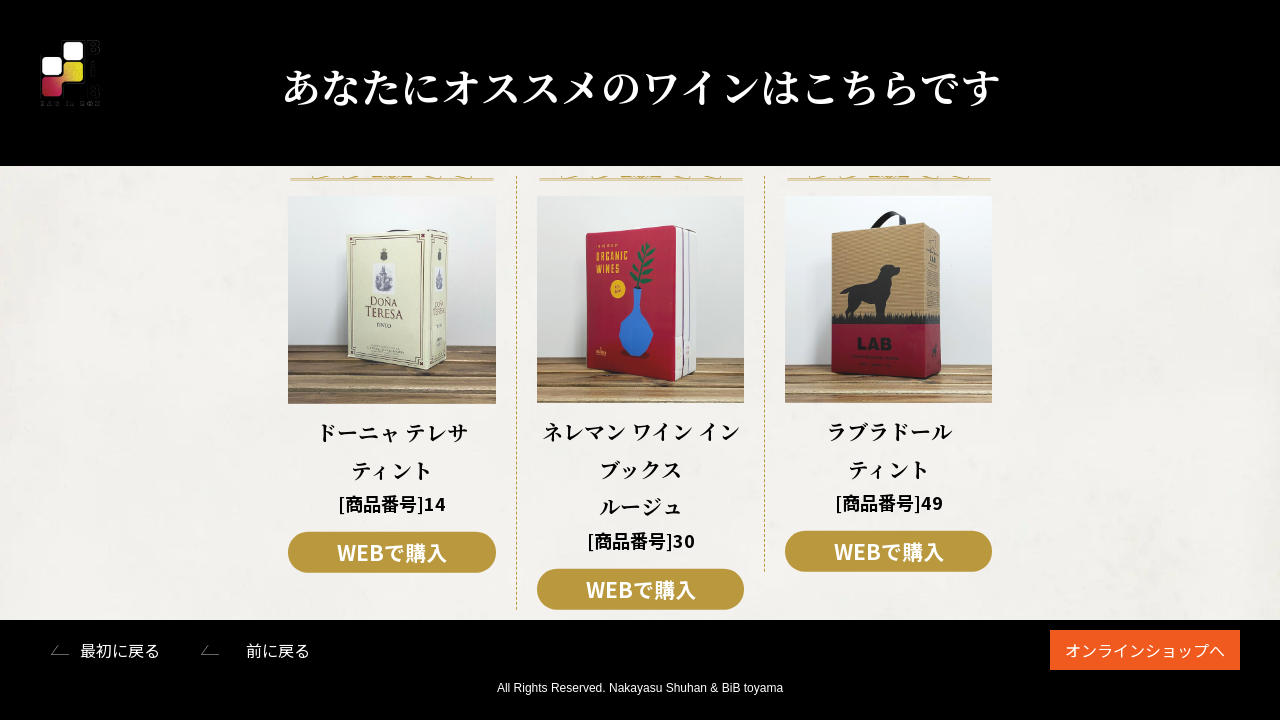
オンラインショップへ (1145, 650)
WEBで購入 (392, 552)
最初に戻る (120, 650)
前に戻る (278, 650)
